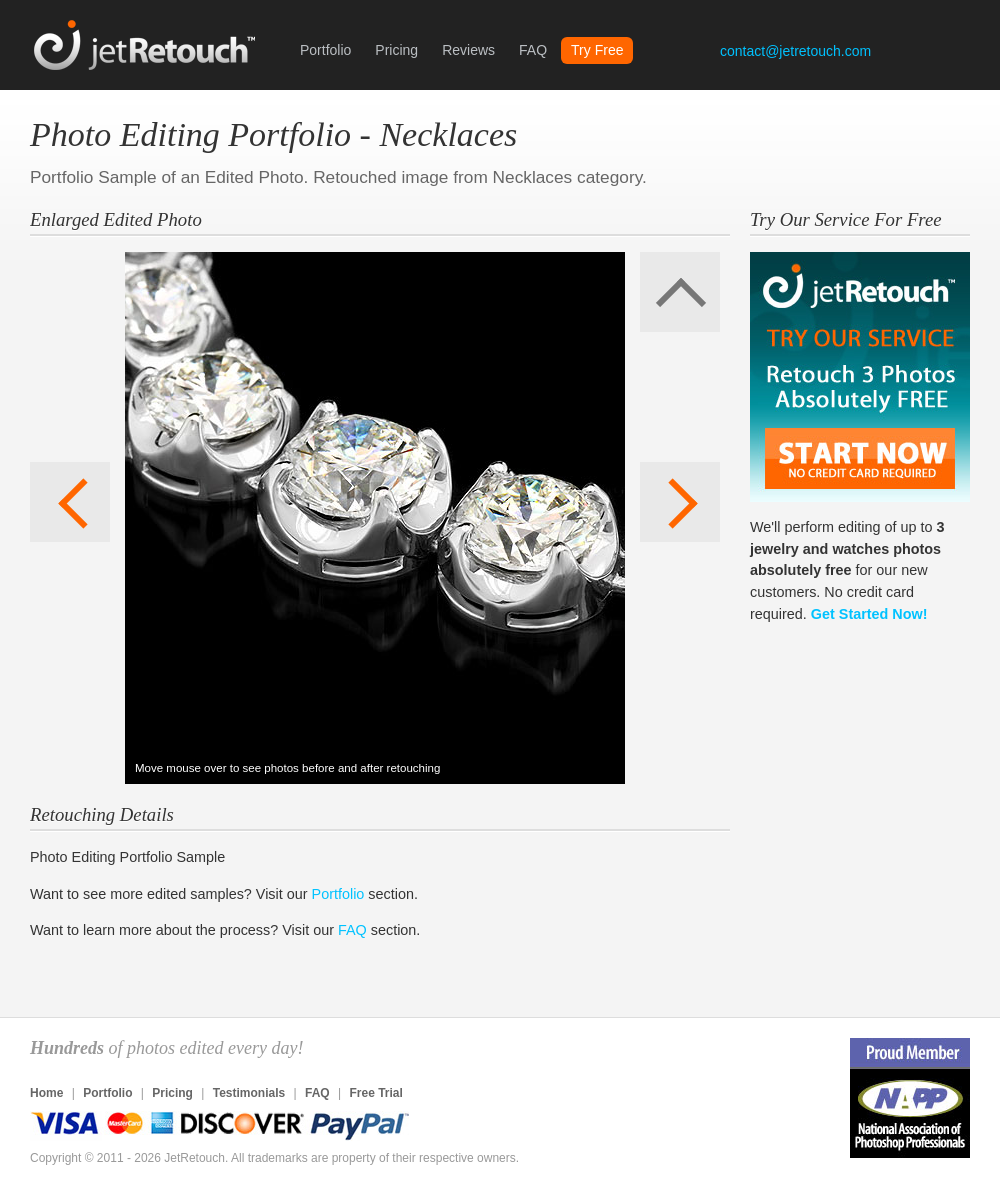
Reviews (468, 50)
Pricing (396, 50)
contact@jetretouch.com (795, 51)
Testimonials (249, 1093)
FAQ (533, 50)
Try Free (597, 50)
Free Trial (375, 1093)
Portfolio (325, 50)
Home (46, 1093)
